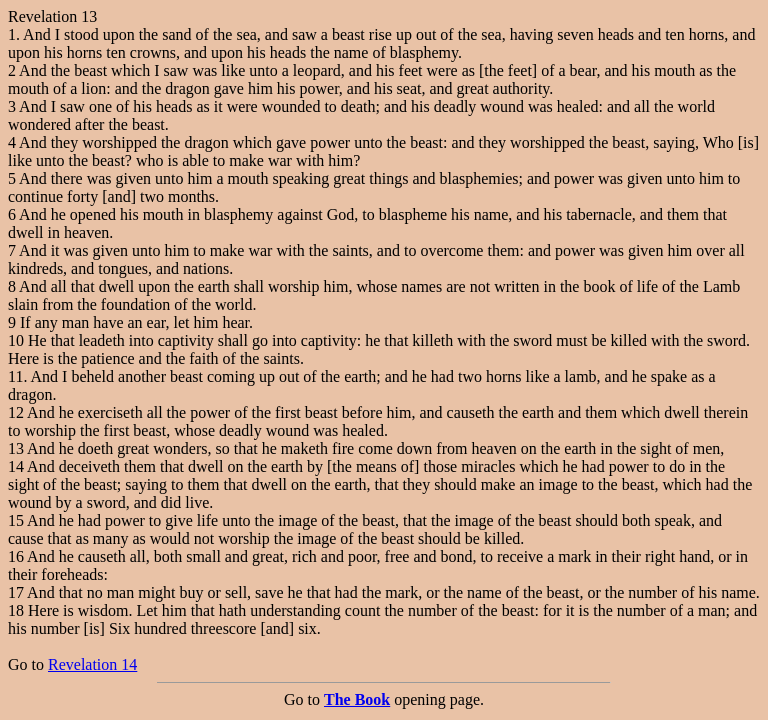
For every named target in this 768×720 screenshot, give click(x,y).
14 (16, 466)
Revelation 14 (92, 664)
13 (16, 448)
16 (16, 556)
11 (15, 376)
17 (16, 592)
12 (16, 412)
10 (16, 340)
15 (16, 520)
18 (16, 610)
